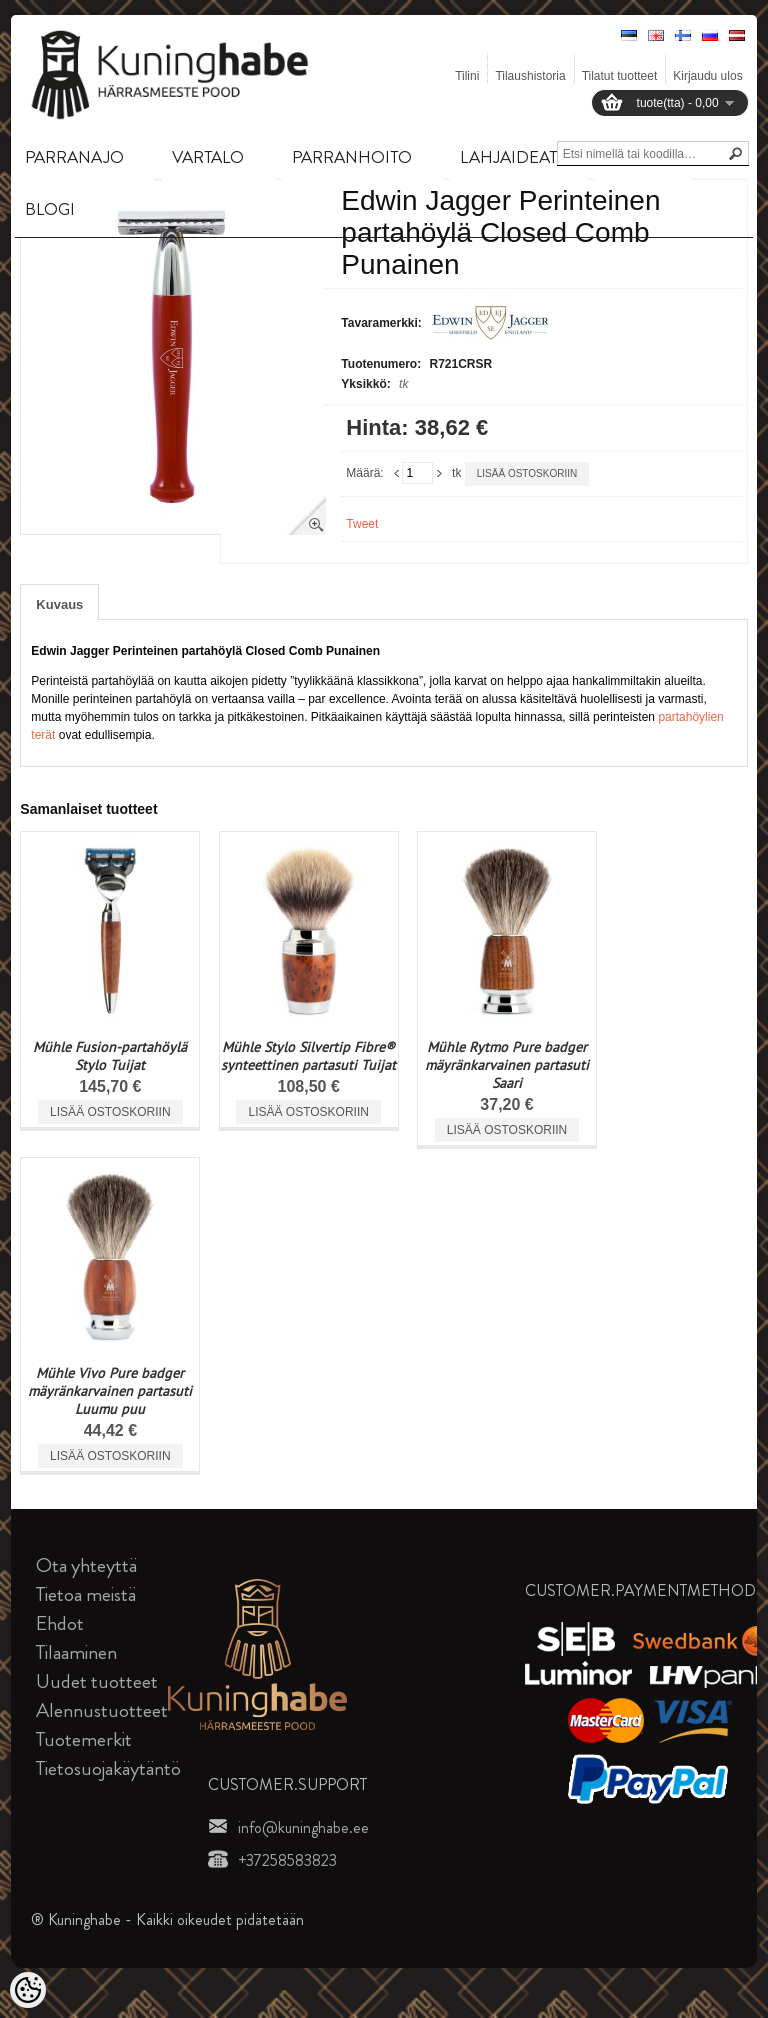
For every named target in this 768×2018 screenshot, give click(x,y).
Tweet (362, 524)
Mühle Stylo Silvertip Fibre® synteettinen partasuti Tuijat (308, 1056)
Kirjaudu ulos (707, 76)
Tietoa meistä (86, 1594)
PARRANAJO (74, 157)
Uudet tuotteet (97, 1681)
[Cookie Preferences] (28, 1990)
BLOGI (50, 209)
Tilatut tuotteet (620, 76)
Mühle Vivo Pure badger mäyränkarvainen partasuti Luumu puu (110, 1391)
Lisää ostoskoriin (527, 473)
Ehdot (60, 1623)
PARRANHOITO (352, 157)
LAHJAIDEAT (508, 157)
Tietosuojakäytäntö (108, 1768)
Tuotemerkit (84, 1739)
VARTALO (208, 157)
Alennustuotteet (102, 1710)
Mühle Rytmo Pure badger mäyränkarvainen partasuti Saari (507, 1065)
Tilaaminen (76, 1652)
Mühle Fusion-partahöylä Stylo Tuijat (110, 1056)
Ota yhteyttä (86, 1565)
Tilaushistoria (530, 76)
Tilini (467, 76)
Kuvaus (59, 604)
